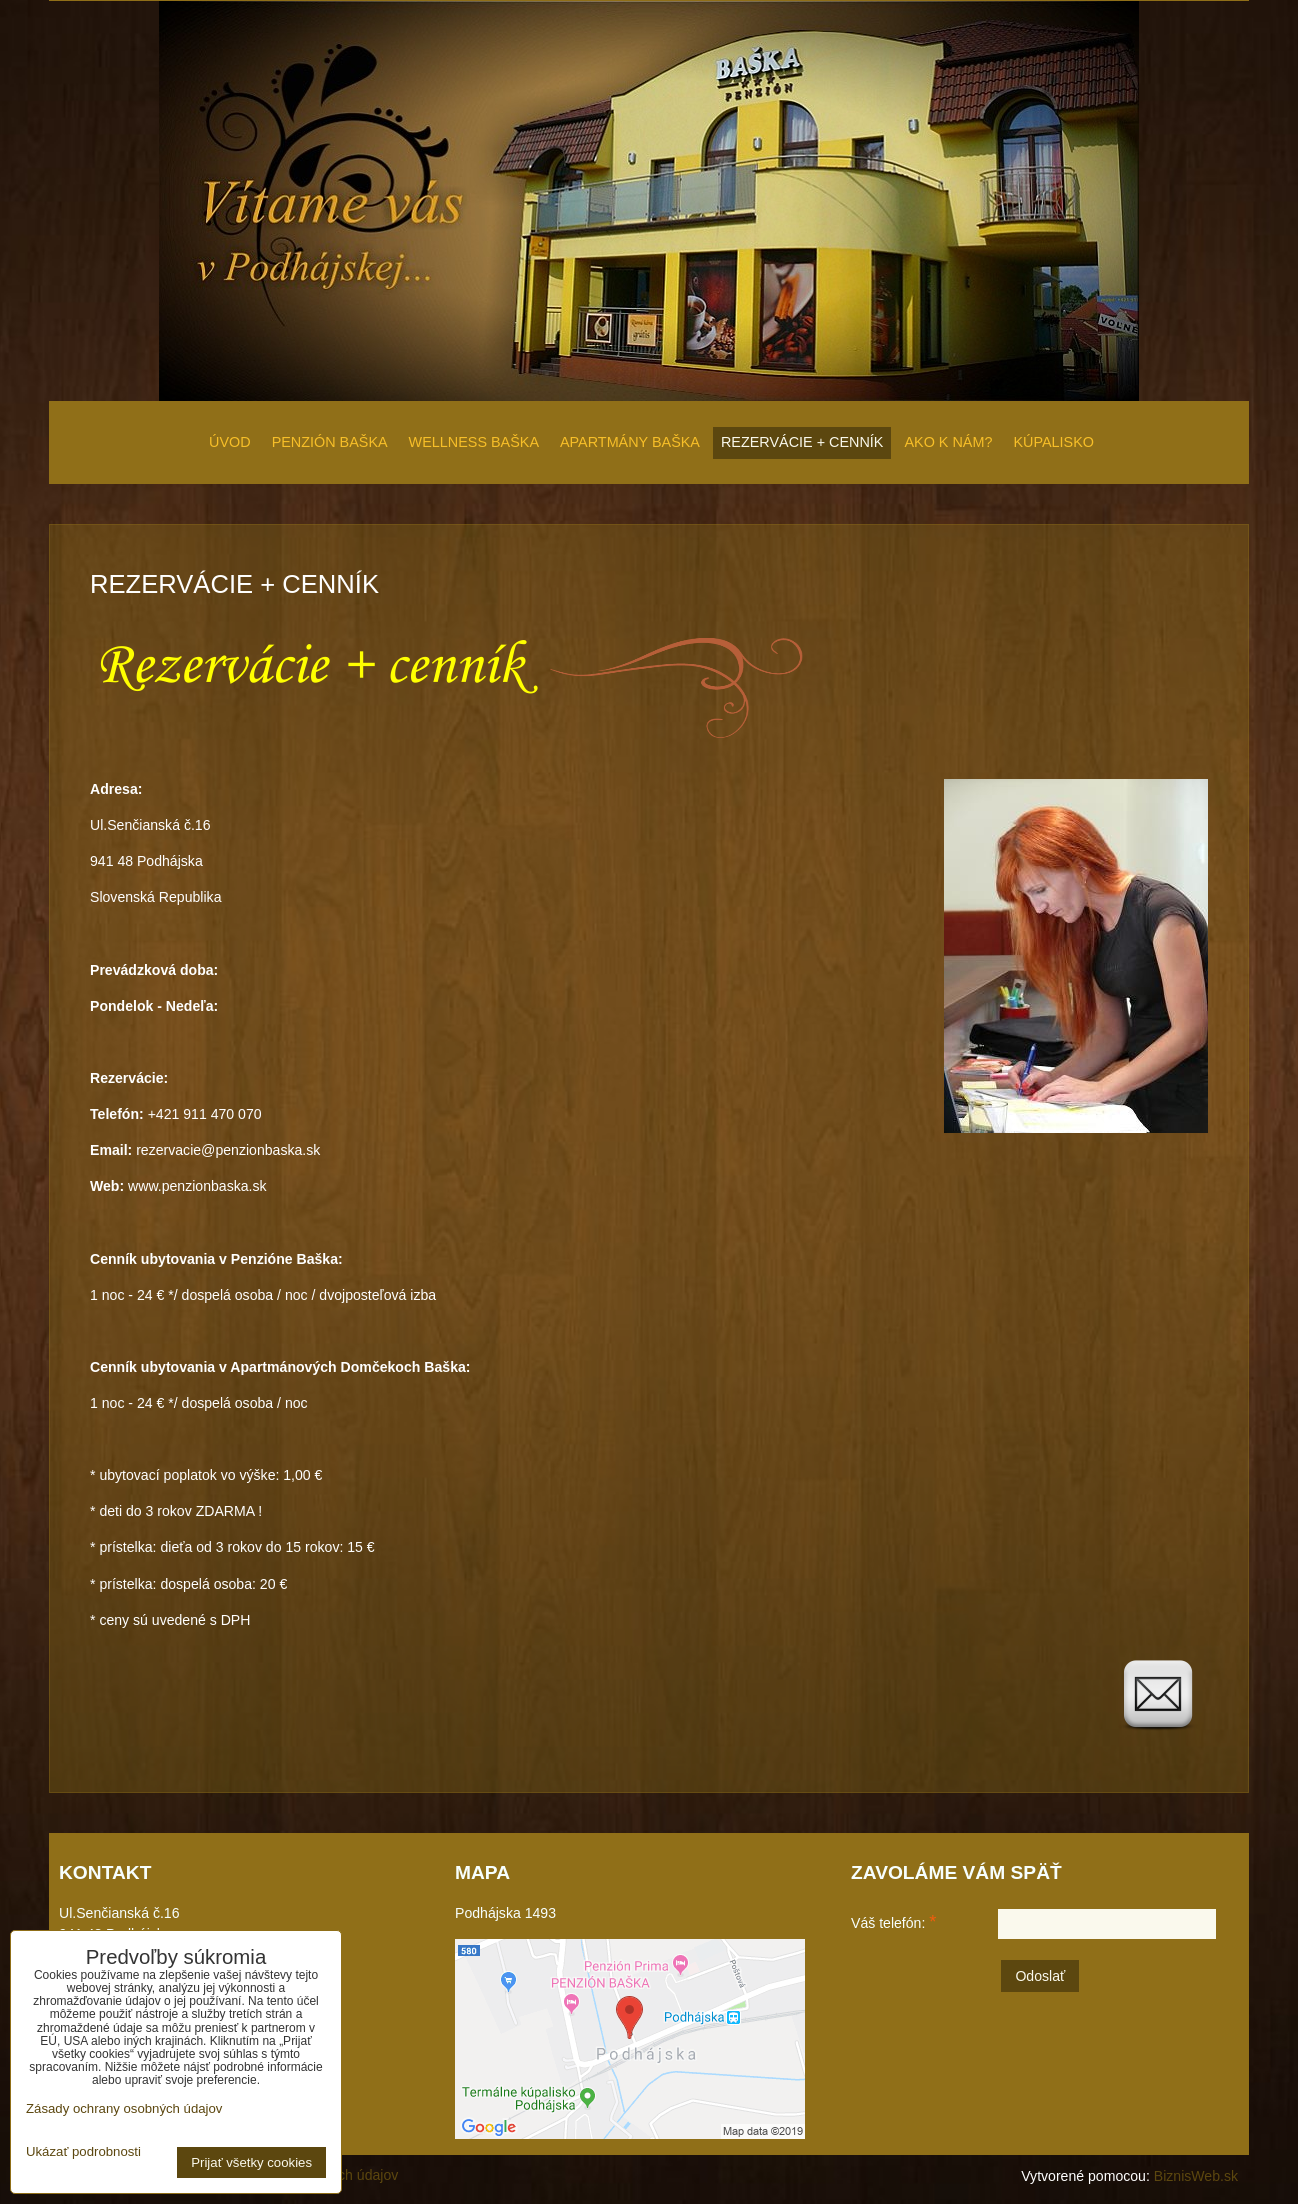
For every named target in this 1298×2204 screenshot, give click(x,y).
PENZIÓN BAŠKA (330, 442)
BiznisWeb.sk (1196, 2176)
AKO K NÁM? (948, 442)
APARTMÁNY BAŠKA (630, 442)
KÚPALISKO (1053, 442)
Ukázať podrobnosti (83, 2152)
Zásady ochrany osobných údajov (124, 2108)
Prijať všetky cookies (251, 2162)
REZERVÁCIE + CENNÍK (802, 442)
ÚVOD (230, 442)
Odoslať (1040, 1976)
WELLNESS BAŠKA (474, 442)
